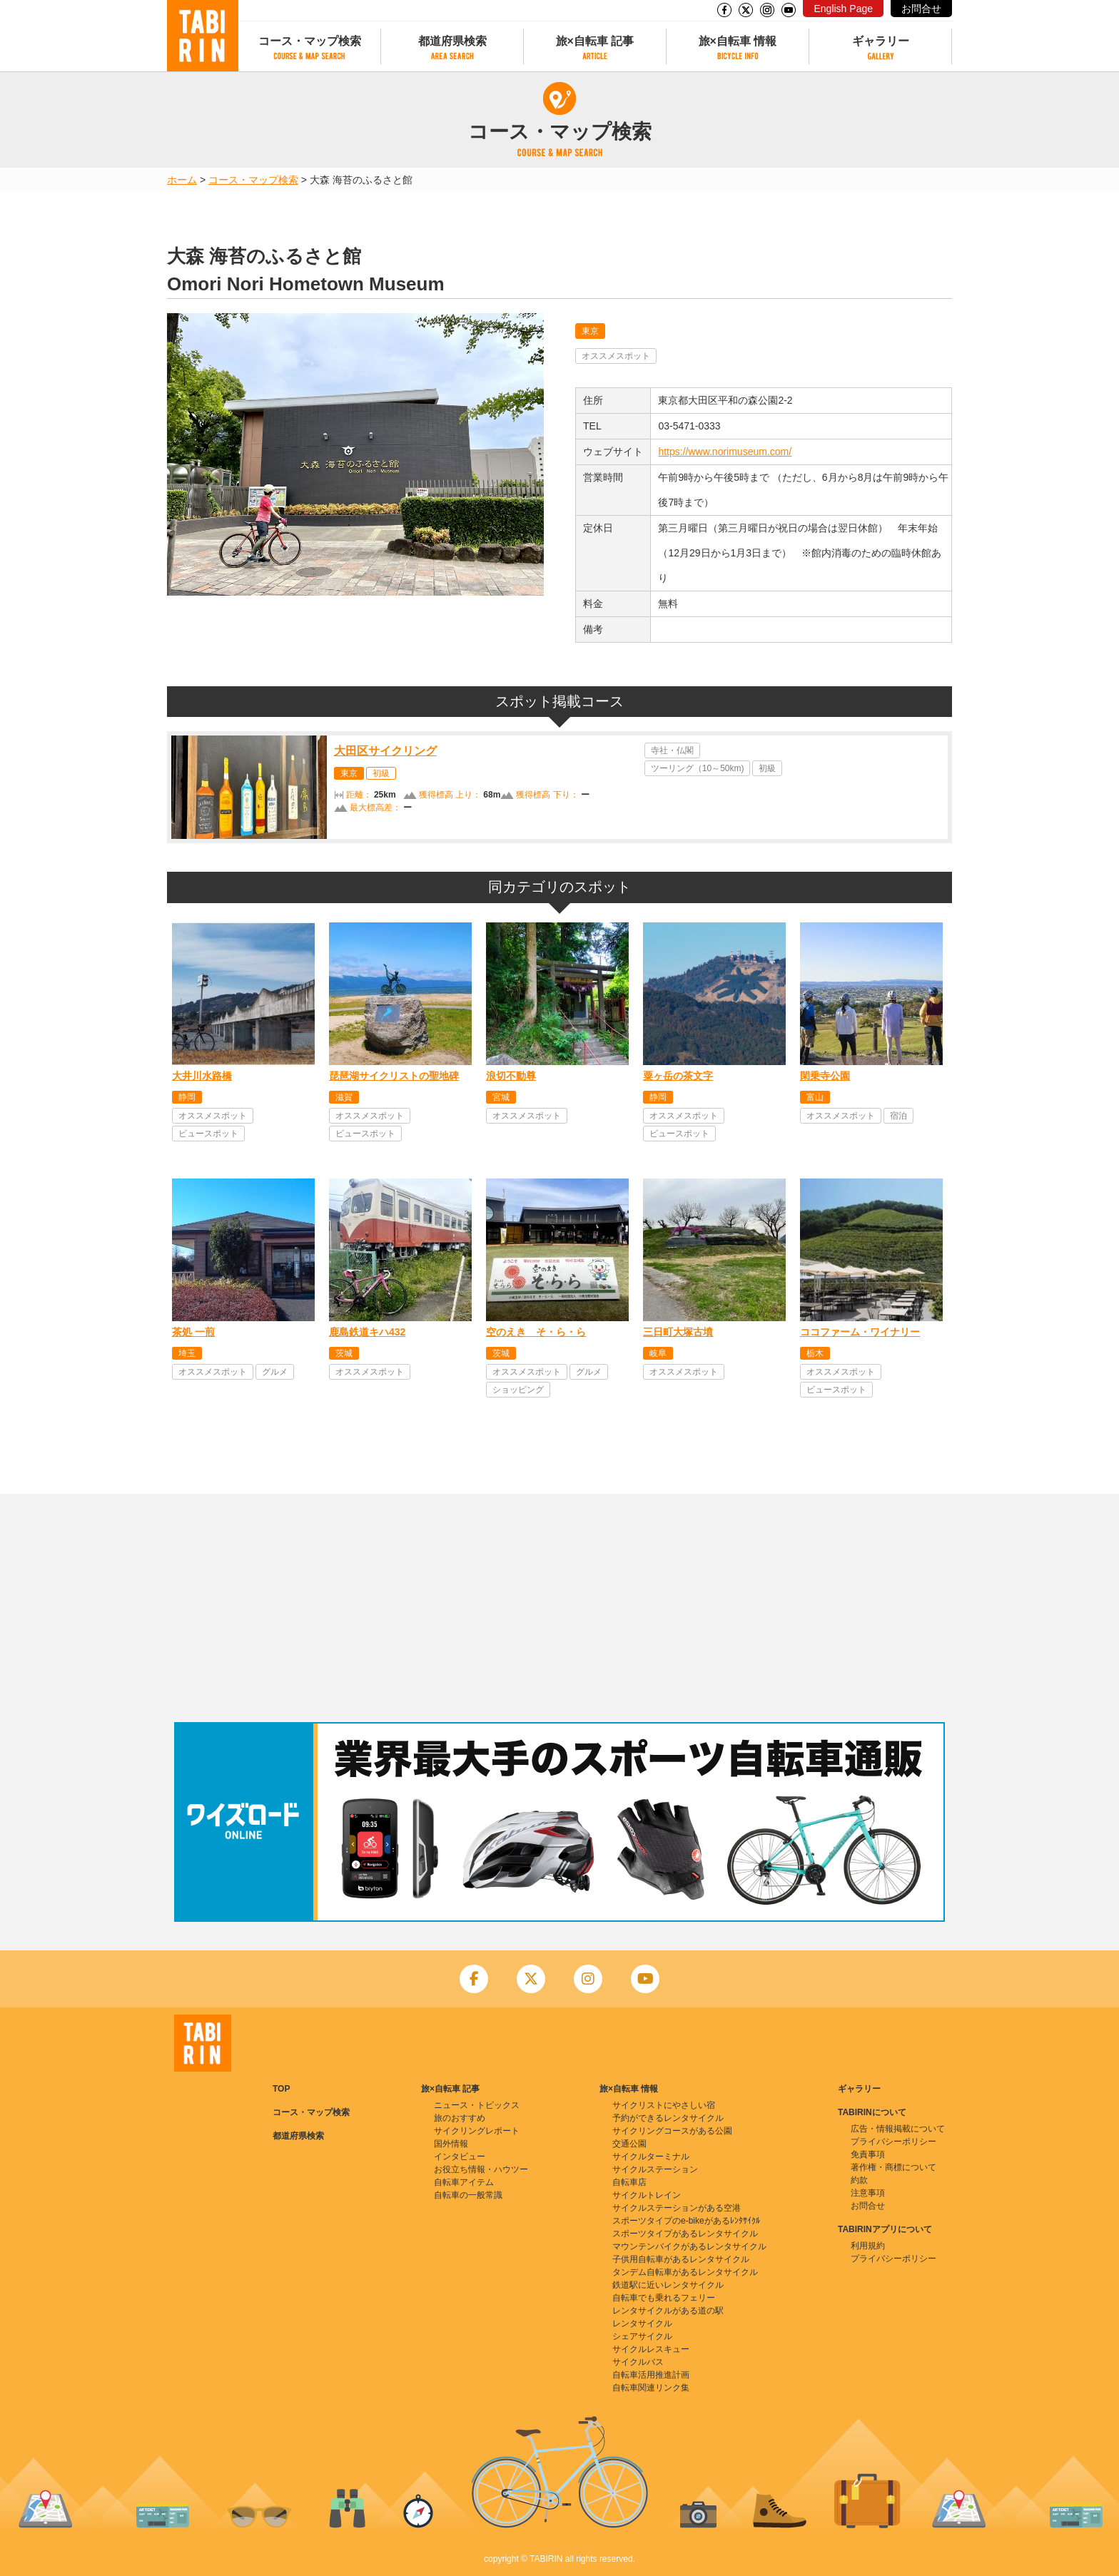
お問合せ (921, 8)
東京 (590, 331)
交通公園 (629, 2144)
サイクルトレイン (646, 2195)
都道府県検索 (452, 41)
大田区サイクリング (385, 751)
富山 (815, 1097)
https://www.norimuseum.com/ (724, 451)
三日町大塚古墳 (678, 1332)
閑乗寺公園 (825, 1075)
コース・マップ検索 (309, 41)
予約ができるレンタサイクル (668, 2118)
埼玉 (187, 1353)
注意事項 (868, 2193)
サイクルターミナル (650, 2157)
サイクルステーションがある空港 (676, 2208)
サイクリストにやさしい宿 (663, 2105)
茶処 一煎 (193, 1332)
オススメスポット (616, 356)
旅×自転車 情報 (738, 41)
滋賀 (344, 1097)
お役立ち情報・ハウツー (481, 2169)
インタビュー (459, 2157)
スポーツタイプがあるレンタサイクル (685, 2234)
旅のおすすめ (459, 2118)
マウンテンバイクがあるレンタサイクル (689, 2246)
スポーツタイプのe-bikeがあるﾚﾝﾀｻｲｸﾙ (686, 2221)
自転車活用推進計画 (650, 2375)
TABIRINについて (872, 2112)
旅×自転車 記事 (595, 41)
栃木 (815, 1353)
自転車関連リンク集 (650, 2388)
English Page (843, 8)
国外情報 (451, 2144)
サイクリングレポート (477, 2131)
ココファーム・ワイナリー (860, 1332)
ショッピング (518, 1390)
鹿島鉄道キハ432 (367, 1332)
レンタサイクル (642, 2323)
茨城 (344, 1353)
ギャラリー (880, 41)
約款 (859, 2180)
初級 (381, 773)
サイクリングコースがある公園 (672, 2131)
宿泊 (898, 1116)
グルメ (275, 1372)
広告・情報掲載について (898, 2129)
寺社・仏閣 (672, 750)
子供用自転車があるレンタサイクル (680, 2259)
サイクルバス (638, 2362)
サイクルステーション (655, 2169)
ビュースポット (208, 1134)
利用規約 (868, 2246)
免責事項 (868, 2154)
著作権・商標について (893, 2167)
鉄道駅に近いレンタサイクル (668, 2285)
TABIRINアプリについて (885, 2229)
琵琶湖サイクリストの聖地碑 (394, 1075)
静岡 (187, 1097)
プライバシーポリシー (893, 2142)
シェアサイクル (642, 2336)
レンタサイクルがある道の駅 (668, 2311)
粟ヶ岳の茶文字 (678, 1075)
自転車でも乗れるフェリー (663, 2298)
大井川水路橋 (202, 1075)
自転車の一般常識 (468, 2195)
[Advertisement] (559, 1608)
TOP (281, 2089)
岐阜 (658, 1353)
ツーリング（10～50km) (697, 768)
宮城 (501, 1097)
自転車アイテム (464, 2182)
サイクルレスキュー (650, 2349)
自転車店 (629, 2182)
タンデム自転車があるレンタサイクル (685, 2272)
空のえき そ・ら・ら (536, 1332)
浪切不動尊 (511, 1075)
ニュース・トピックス (477, 2105)
